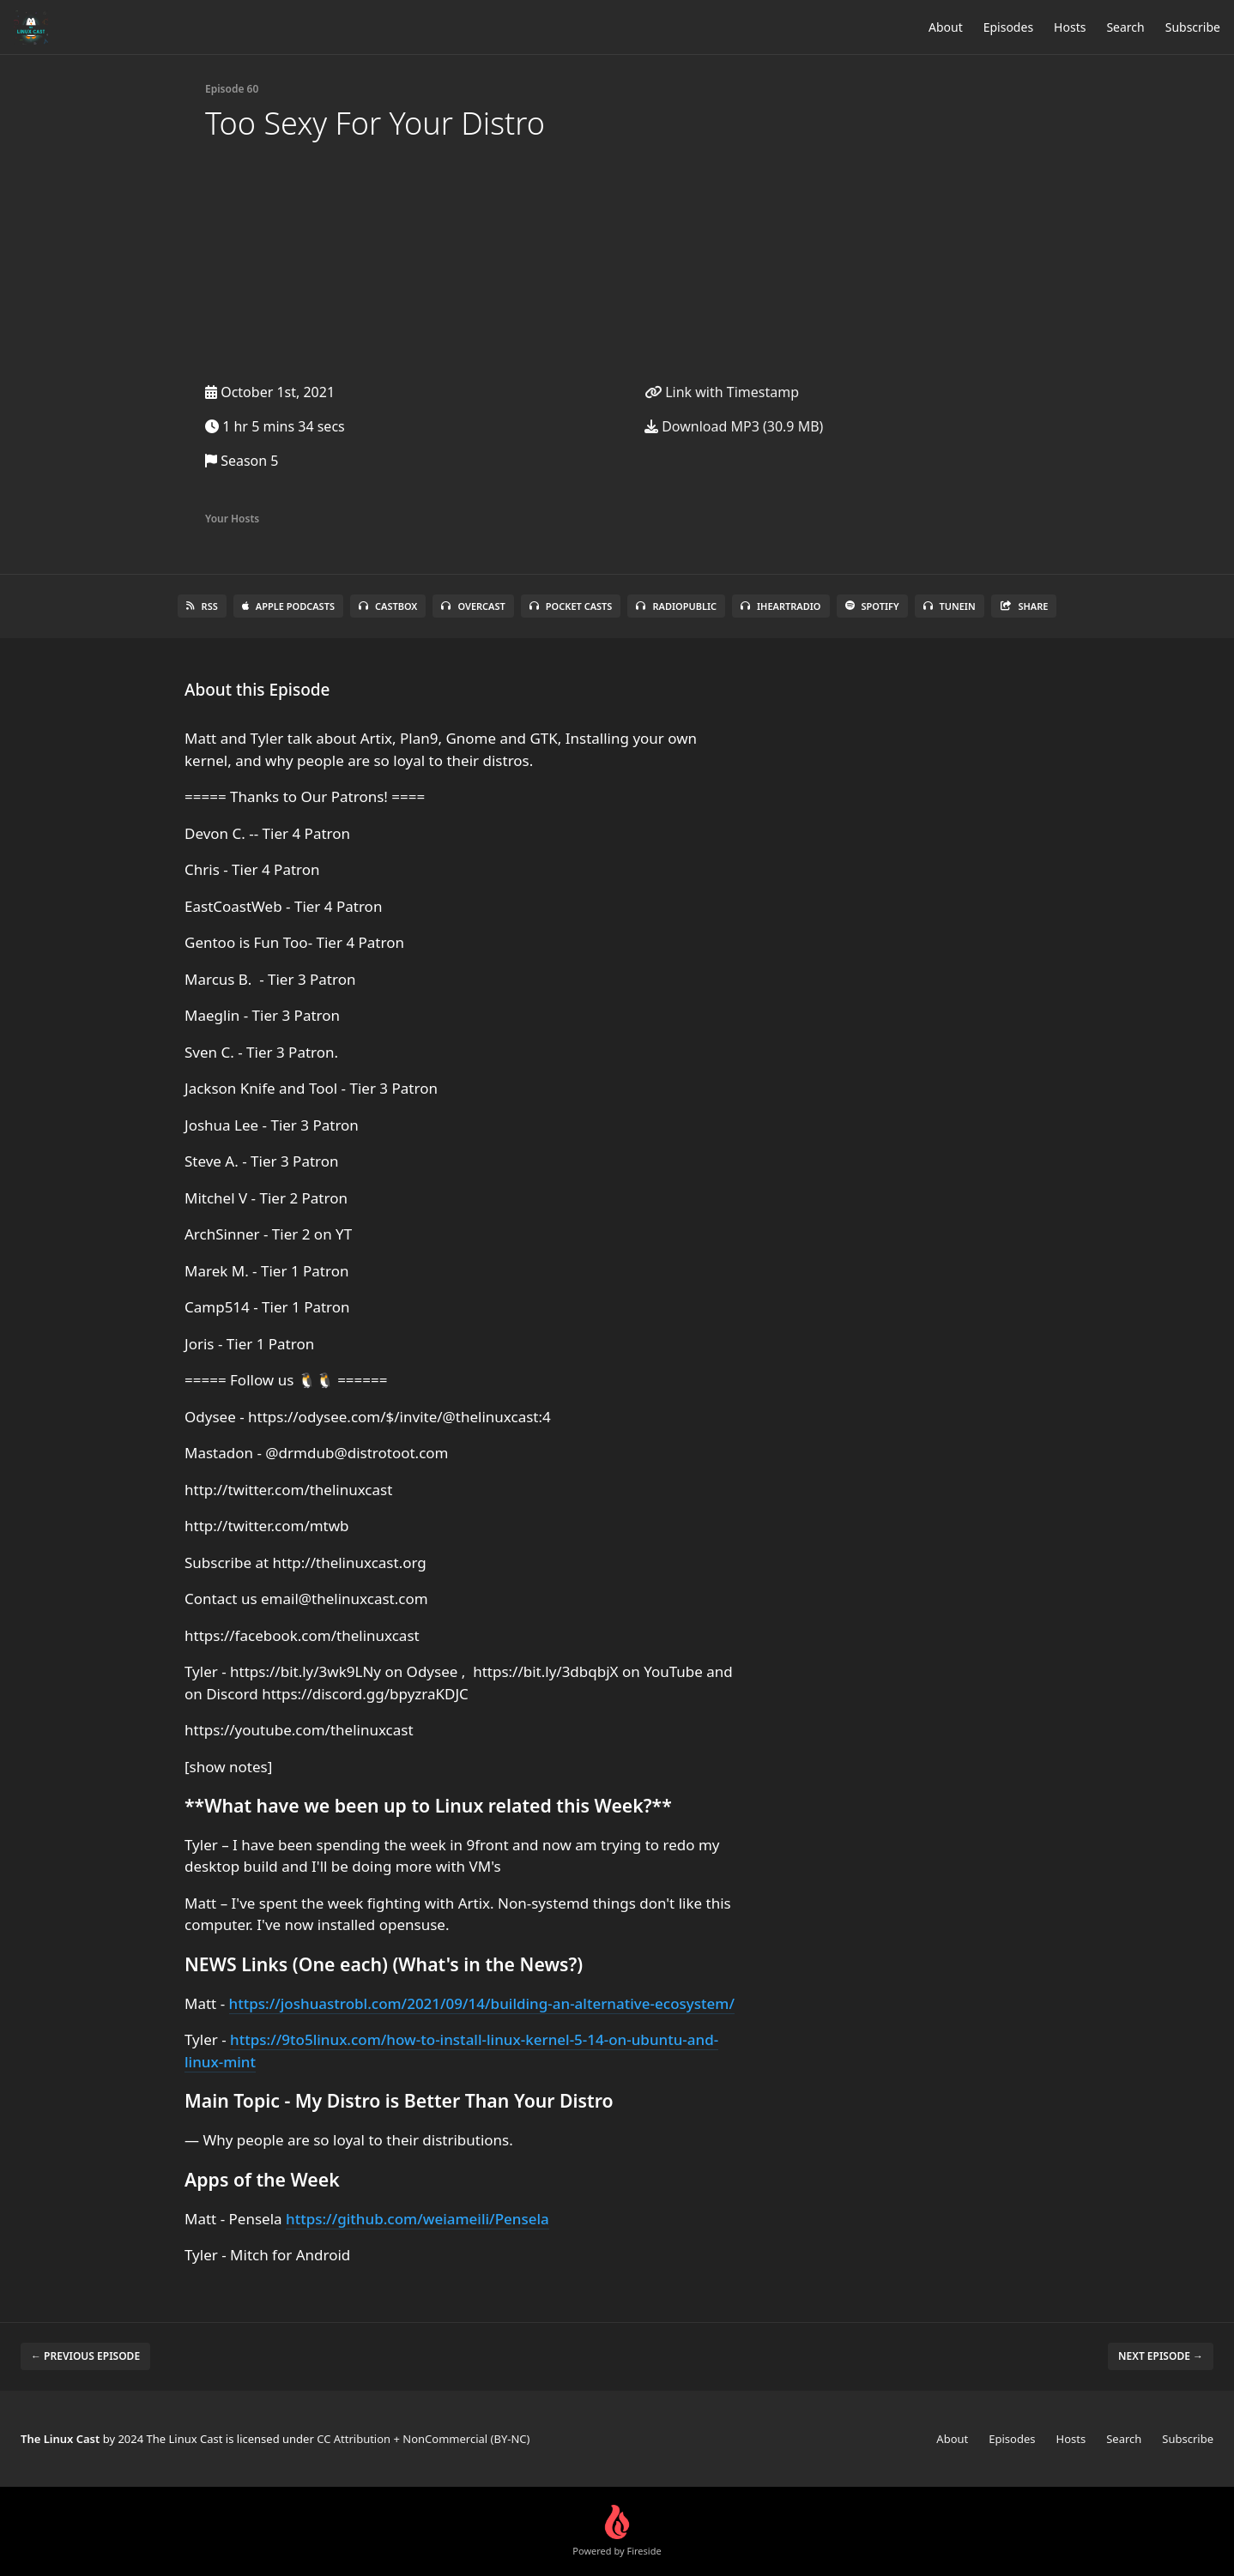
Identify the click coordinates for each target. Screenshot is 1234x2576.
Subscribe (1192, 27)
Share (1024, 606)
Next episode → (1160, 2356)
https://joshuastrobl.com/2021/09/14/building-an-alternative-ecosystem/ (482, 2003)
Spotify (872, 606)
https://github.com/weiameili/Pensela (417, 2219)
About (946, 27)
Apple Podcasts (288, 606)
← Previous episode (85, 2356)
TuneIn (949, 606)
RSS (202, 606)
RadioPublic (676, 606)
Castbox (388, 606)
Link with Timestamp (721, 392)
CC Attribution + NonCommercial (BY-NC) (423, 2438)
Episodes (1008, 27)
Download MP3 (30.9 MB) (733, 426)
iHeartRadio (781, 606)
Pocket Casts (571, 606)
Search (1125, 27)
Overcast (473, 606)
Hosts (1070, 27)
